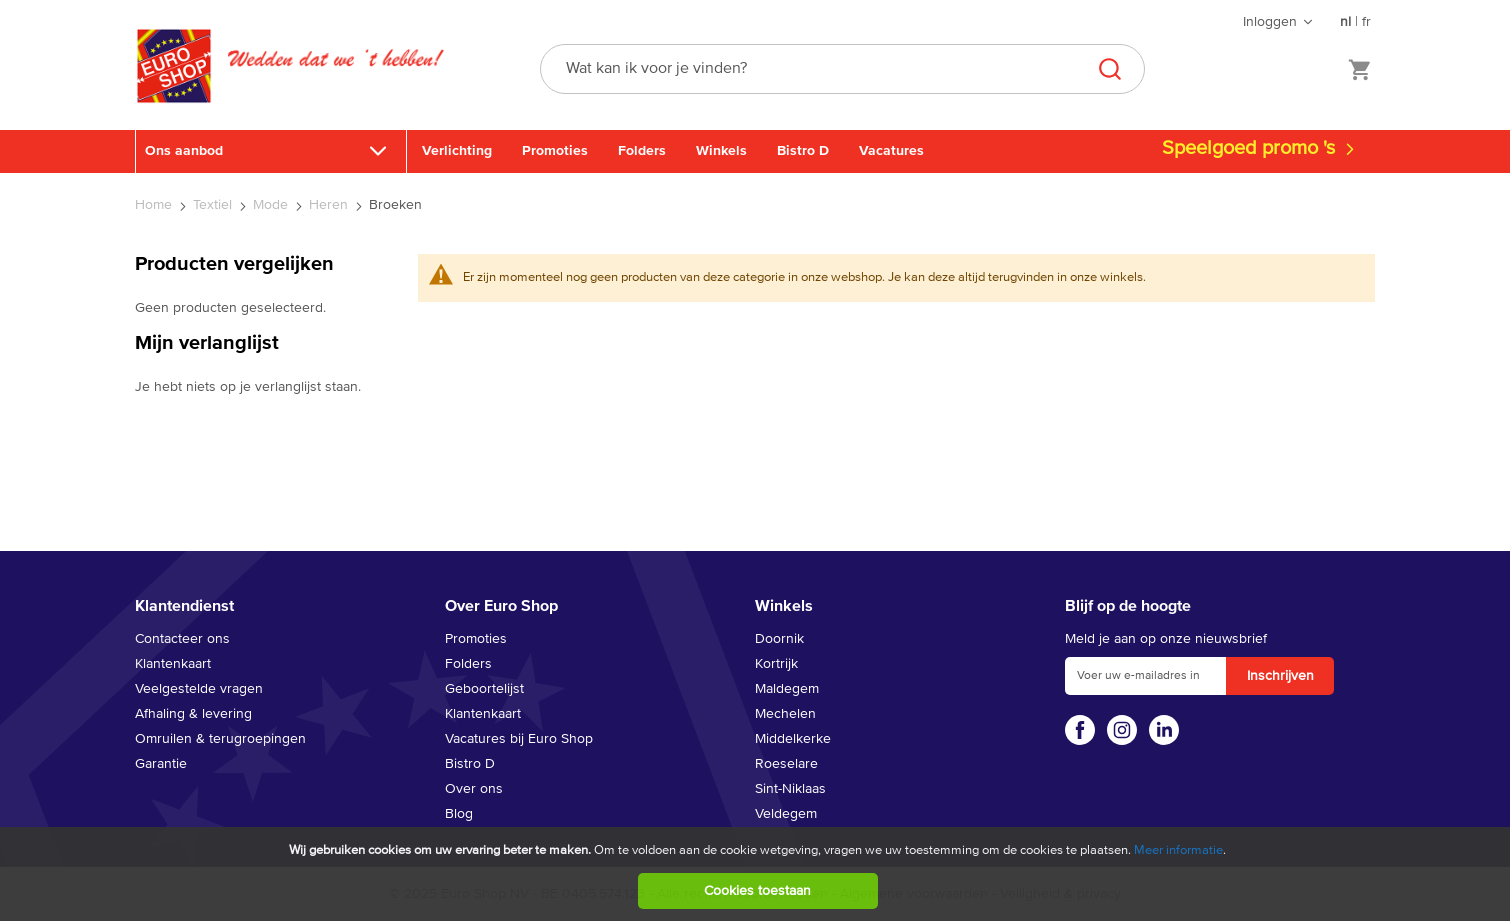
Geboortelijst (484, 689)
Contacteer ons (182, 639)
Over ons (474, 789)
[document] (757, 874)
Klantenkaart (173, 664)
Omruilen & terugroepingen (220, 739)
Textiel (214, 205)
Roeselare (786, 764)
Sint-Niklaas (790, 789)
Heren (330, 205)
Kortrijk (776, 664)
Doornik (779, 639)
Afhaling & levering (193, 714)
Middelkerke (793, 739)
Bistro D (803, 151)
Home (155, 205)
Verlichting (457, 151)
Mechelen (785, 714)
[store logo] (174, 87)
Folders (642, 151)
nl (1345, 22)
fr (1366, 22)
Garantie (161, 764)
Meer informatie (1178, 850)
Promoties (555, 151)
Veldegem (786, 814)
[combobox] (842, 69)
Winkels (721, 151)
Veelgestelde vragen (199, 689)
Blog (459, 814)
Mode (272, 205)
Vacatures (891, 151)
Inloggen (1270, 22)
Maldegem (787, 689)
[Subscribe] (1280, 676)
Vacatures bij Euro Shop (519, 739)
